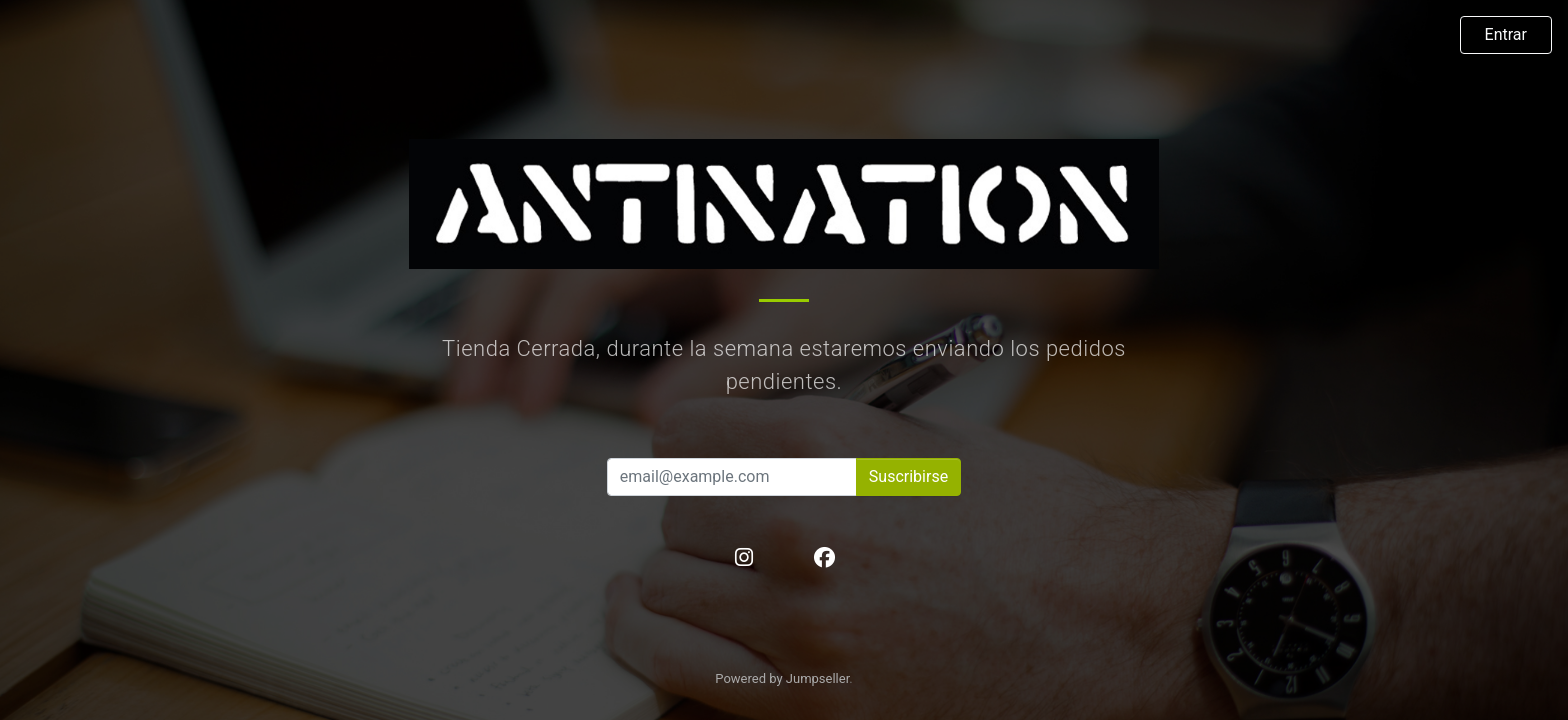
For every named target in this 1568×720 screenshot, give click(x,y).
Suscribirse (908, 476)
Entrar (1506, 34)
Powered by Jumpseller (782, 678)
